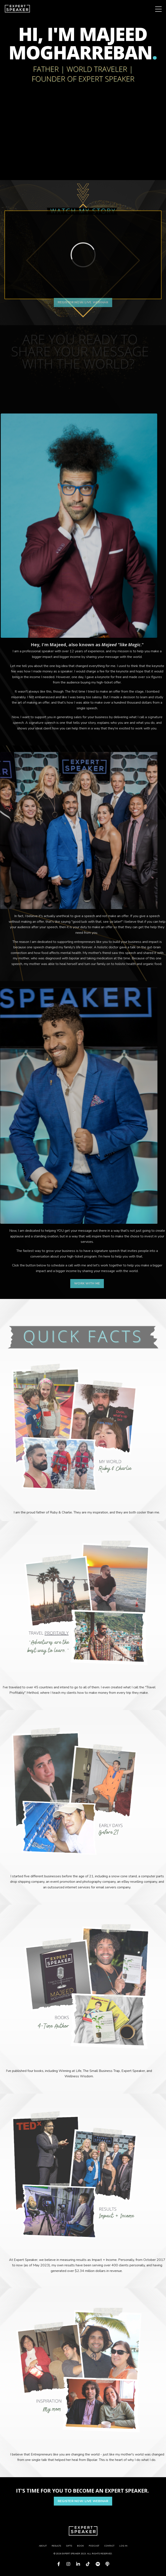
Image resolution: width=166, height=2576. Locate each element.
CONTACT (109, 2545)
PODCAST (94, 2545)
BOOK (80, 2545)
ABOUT (43, 2545)
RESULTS (56, 2545)
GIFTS (69, 2545)
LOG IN (123, 2545)
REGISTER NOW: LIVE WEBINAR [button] (83, 2501)
